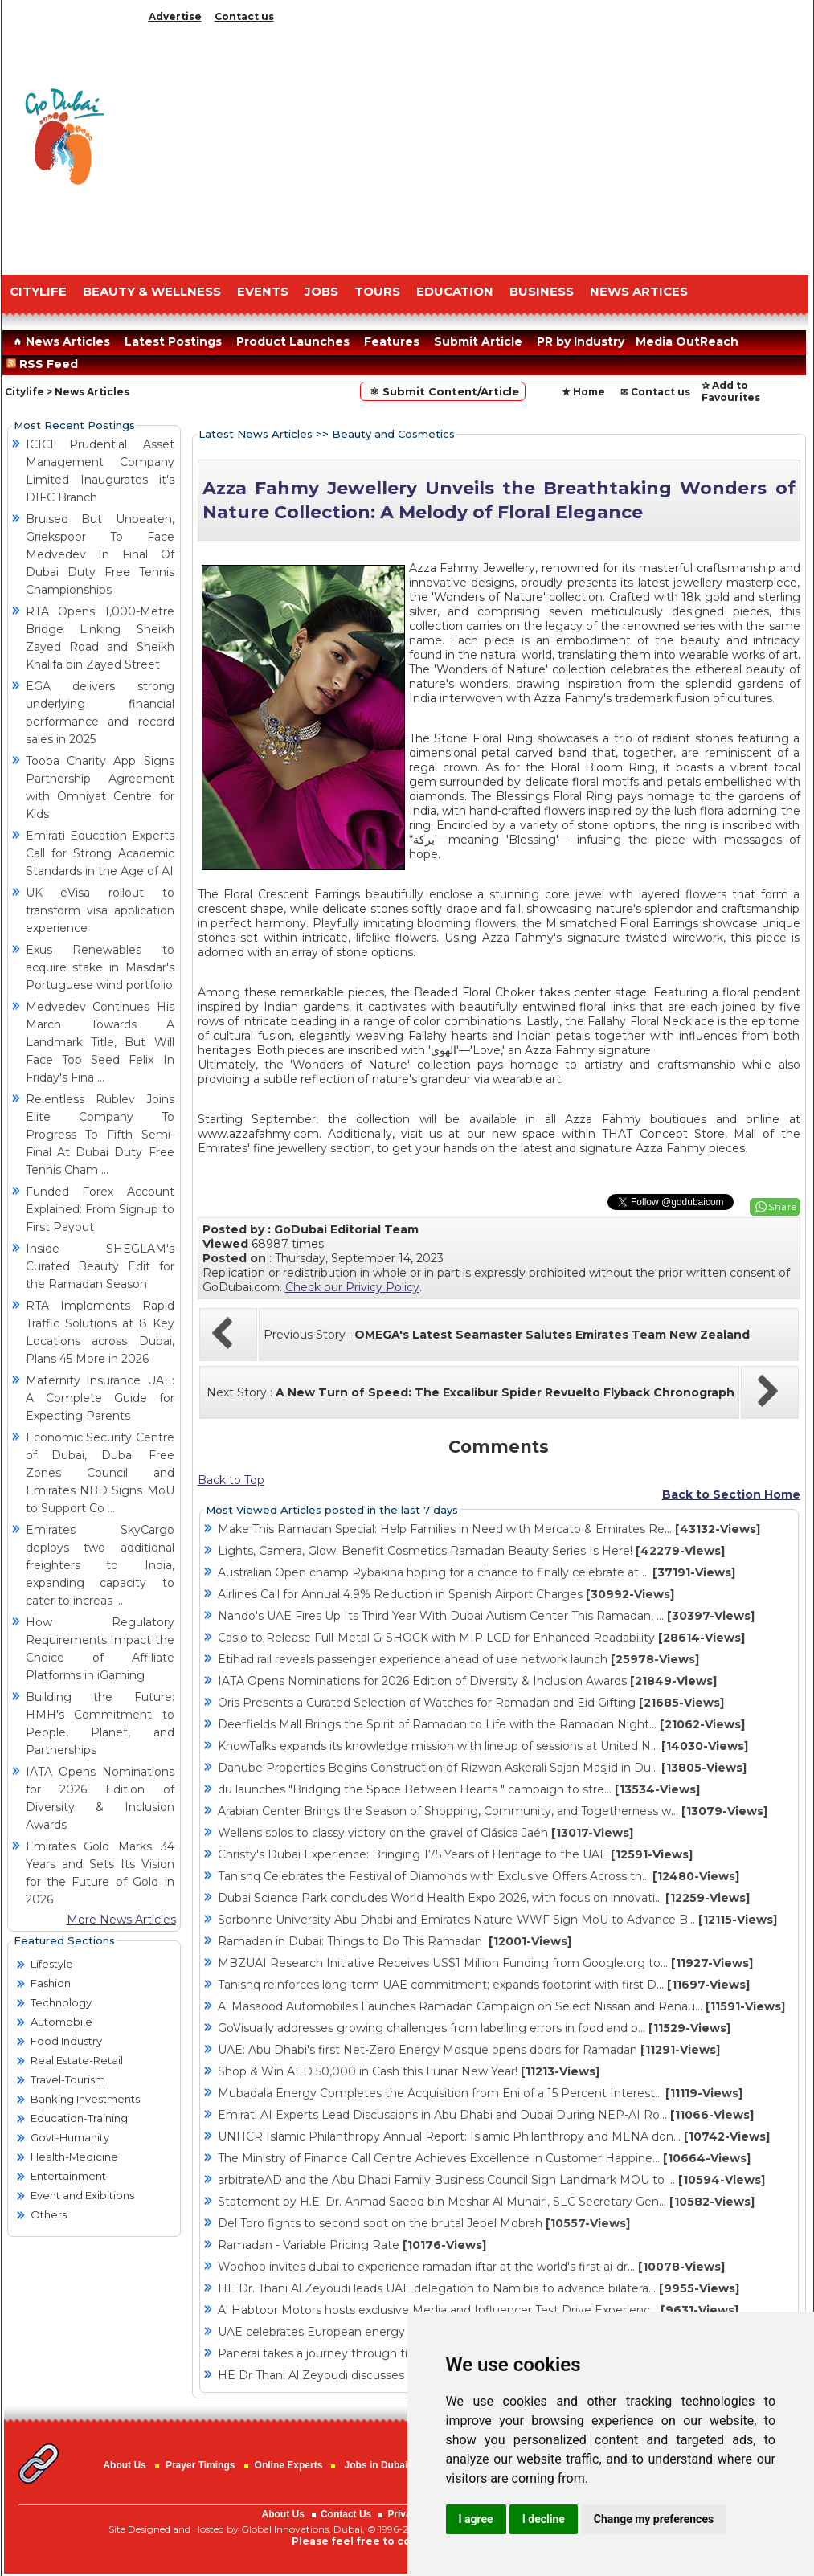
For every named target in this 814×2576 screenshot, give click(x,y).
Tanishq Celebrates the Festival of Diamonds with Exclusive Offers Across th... (478, 1876)
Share (782, 1206)
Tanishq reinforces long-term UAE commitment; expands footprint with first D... (484, 1984)
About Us (124, 2465)
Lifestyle (52, 1963)
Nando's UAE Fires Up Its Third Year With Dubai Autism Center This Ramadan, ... (486, 1616)
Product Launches (293, 341)
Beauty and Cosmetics (393, 433)
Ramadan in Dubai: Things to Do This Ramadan (394, 1941)
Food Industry (66, 2040)
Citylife (24, 392)
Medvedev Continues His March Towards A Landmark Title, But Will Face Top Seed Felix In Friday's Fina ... (100, 1042)
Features (392, 341)
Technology (61, 2002)
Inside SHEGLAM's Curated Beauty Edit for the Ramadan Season (100, 1266)
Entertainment (68, 2175)
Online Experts (289, 2465)
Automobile (61, 2021)
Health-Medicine (74, 2156)
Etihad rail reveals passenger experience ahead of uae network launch (458, 1659)
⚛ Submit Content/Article (442, 391)
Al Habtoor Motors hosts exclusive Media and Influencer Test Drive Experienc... (478, 2310)
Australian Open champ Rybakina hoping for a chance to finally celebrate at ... (476, 1572)
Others (49, 2214)
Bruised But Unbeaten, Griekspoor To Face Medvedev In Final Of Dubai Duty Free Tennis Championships (100, 554)
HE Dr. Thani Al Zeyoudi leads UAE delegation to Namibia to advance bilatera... (478, 2288)
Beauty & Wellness (152, 291)
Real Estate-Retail (77, 2060)
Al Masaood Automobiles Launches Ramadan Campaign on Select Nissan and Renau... (501, 2006)
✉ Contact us (655, 392)
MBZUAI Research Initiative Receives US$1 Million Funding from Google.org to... (485, 1963)
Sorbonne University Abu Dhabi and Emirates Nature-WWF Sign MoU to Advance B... (497, 1919)
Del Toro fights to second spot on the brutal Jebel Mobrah (424, 2223)
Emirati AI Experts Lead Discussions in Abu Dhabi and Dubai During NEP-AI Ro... (486, 2115)
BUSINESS (541, 291)
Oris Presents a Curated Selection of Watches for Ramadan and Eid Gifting (471, 1702)
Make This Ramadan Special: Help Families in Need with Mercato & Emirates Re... (489, 1529)
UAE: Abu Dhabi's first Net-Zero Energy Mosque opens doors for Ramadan (469, 2049)
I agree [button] (476, 2519)
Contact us (244, 16)
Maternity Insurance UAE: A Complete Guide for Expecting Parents (100, 1398)
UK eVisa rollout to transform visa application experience (100, 910)
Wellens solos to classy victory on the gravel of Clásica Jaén (425, 1833)
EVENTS (262, 291)
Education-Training (79, 2118)
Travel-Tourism (68, 2079)
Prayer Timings (200, 2465)
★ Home (583, 392)
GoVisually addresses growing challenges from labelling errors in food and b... (474, 2028)
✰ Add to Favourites (731, 391)
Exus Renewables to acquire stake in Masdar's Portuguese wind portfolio (100, 967)
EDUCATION (454, 291)
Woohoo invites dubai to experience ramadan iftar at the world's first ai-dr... (471, 2266)
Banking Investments (85, 2098)
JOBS (321, 291)
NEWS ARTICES (639, 291)
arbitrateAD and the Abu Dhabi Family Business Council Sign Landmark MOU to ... (491, 2180)
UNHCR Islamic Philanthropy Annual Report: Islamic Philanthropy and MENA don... (494, 2136)
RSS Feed (45, 364)
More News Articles (121, 1919)
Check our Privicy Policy (352, 1287)
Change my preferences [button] (654, 2519)
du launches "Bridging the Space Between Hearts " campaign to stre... (459, 1789)
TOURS (377, 291)
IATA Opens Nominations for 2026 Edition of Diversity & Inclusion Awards (467, 1681)
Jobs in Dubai (376, 2465)
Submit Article (478, 341)
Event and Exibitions (82, 2195)
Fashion (51, 1983)
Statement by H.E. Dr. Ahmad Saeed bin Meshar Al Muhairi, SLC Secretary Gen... (486, 2201)
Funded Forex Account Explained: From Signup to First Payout (100, 1209)
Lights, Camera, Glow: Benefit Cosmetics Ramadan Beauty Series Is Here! (471, 1551)
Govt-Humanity (70, 2137)
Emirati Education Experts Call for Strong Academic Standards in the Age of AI (100, 853)
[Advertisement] (475, 144)
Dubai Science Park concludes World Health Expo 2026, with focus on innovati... (484, 1898)
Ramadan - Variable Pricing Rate (352, 2245)
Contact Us (346, 2514)
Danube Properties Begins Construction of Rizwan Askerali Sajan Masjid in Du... (482, 1767)
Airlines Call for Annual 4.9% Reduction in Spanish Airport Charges (446, 1594)
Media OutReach (687, 341)
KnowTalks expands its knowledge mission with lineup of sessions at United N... (483, 1746)
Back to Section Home (731, 1494)
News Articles (59, 341)
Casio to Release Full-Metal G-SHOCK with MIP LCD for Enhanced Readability (481, 1637)
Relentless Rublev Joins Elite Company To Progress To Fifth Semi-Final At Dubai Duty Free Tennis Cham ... (100, 1134)
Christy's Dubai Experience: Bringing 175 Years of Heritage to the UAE (455, 1854)
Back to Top (231, 1480)
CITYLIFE (38, 291)
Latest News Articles (255, 433)
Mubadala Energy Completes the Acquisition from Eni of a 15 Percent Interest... (480, 2093)
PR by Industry (581, 341)
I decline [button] (543, 2519)
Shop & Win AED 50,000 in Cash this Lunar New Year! (408, 2071)
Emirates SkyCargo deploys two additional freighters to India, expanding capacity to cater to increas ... (100, 1565)
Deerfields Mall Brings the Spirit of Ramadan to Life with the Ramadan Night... (481, 1724)
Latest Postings (173, 341)
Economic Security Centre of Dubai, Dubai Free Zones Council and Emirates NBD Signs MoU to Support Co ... (100, 1472)
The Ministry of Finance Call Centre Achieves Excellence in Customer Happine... (484, 2158)
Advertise (175, 16)
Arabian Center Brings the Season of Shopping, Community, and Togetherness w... (492, 1811)
